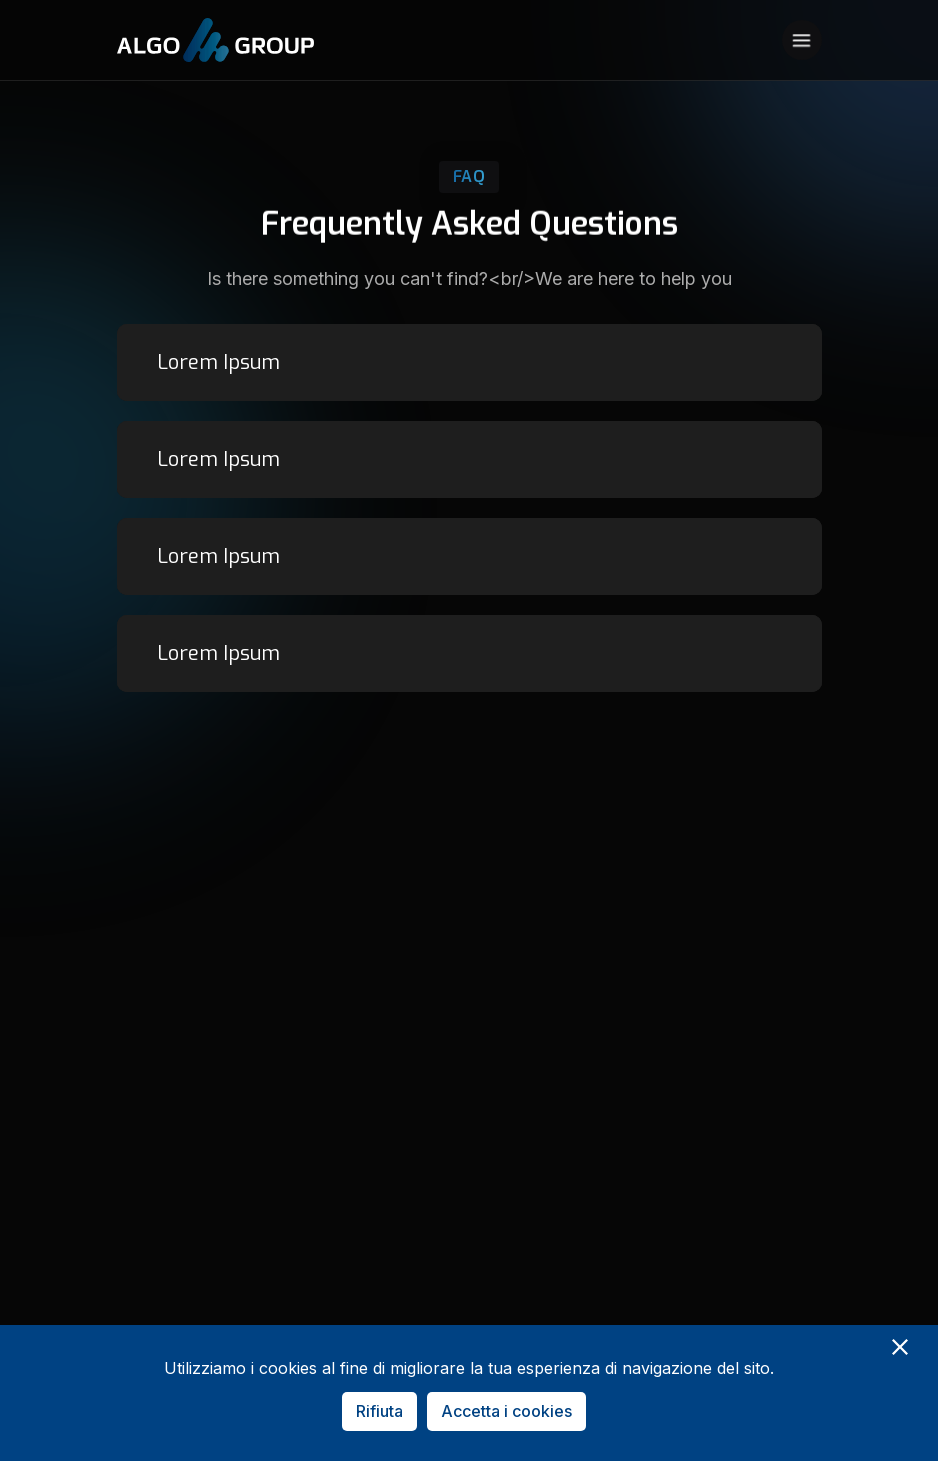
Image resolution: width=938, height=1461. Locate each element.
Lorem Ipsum (218, 362)
